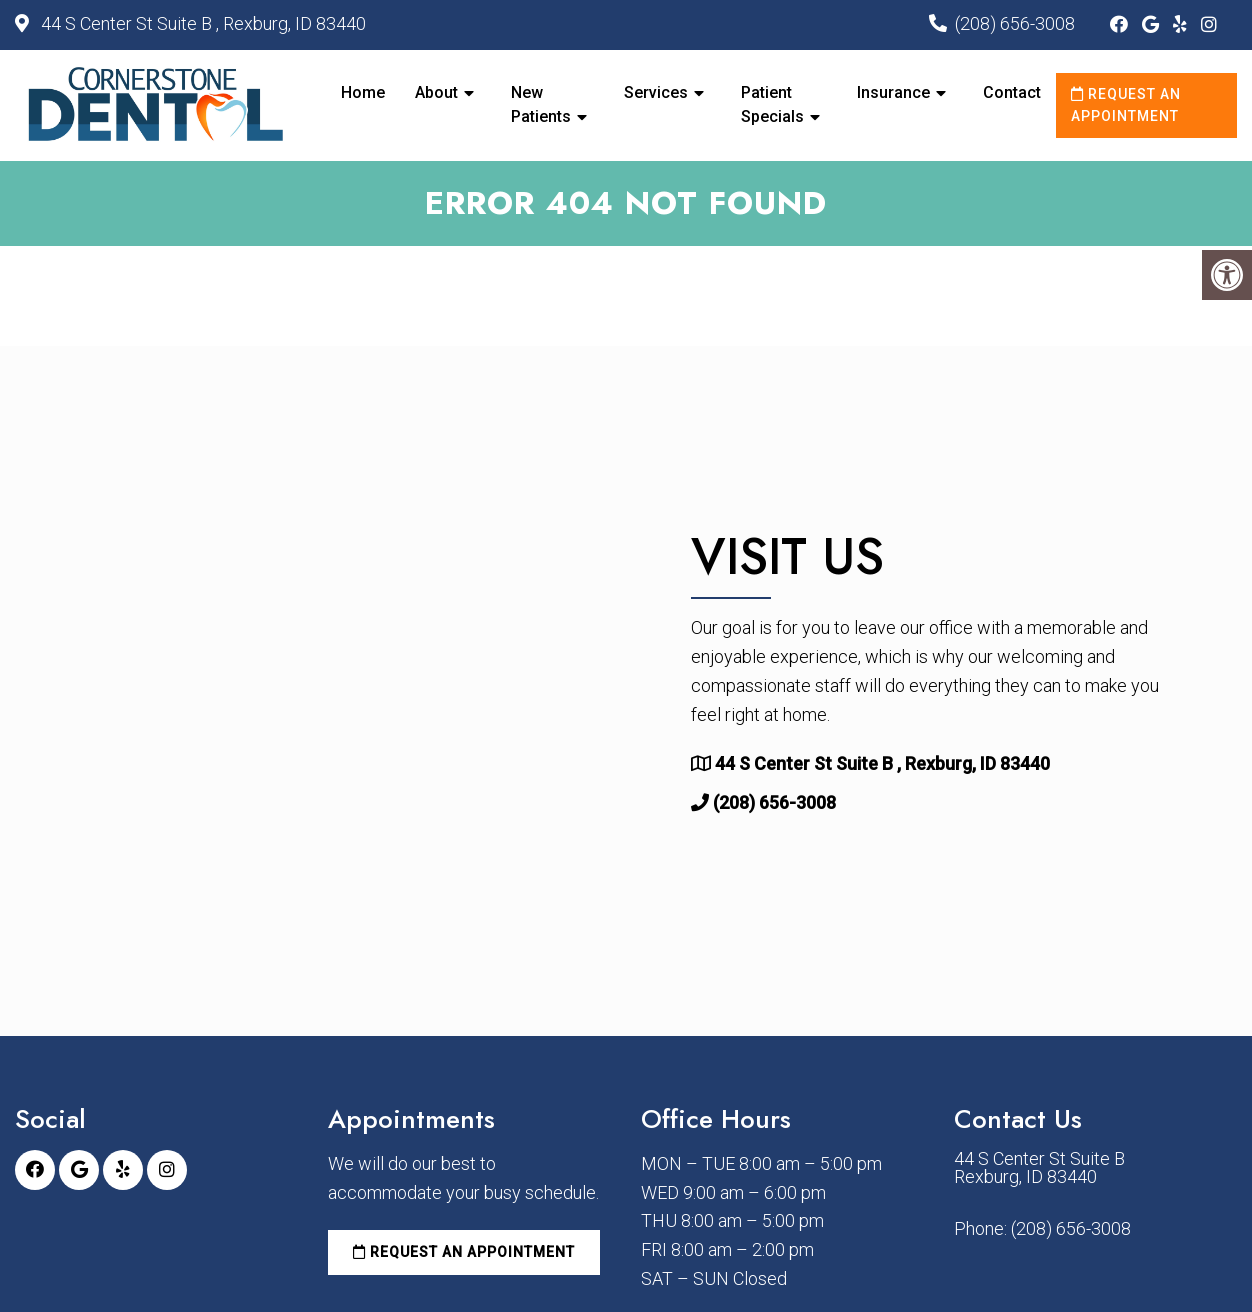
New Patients (541, 104)
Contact (1012, 92)
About (436, 92)
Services (656, 92)
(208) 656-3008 (1015, 23)
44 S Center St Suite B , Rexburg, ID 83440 (201, 23)
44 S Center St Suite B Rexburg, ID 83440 (1039, 1168)
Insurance (893, 92)
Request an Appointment (1126, 105)
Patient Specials (772, 104)
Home (363, 92)
